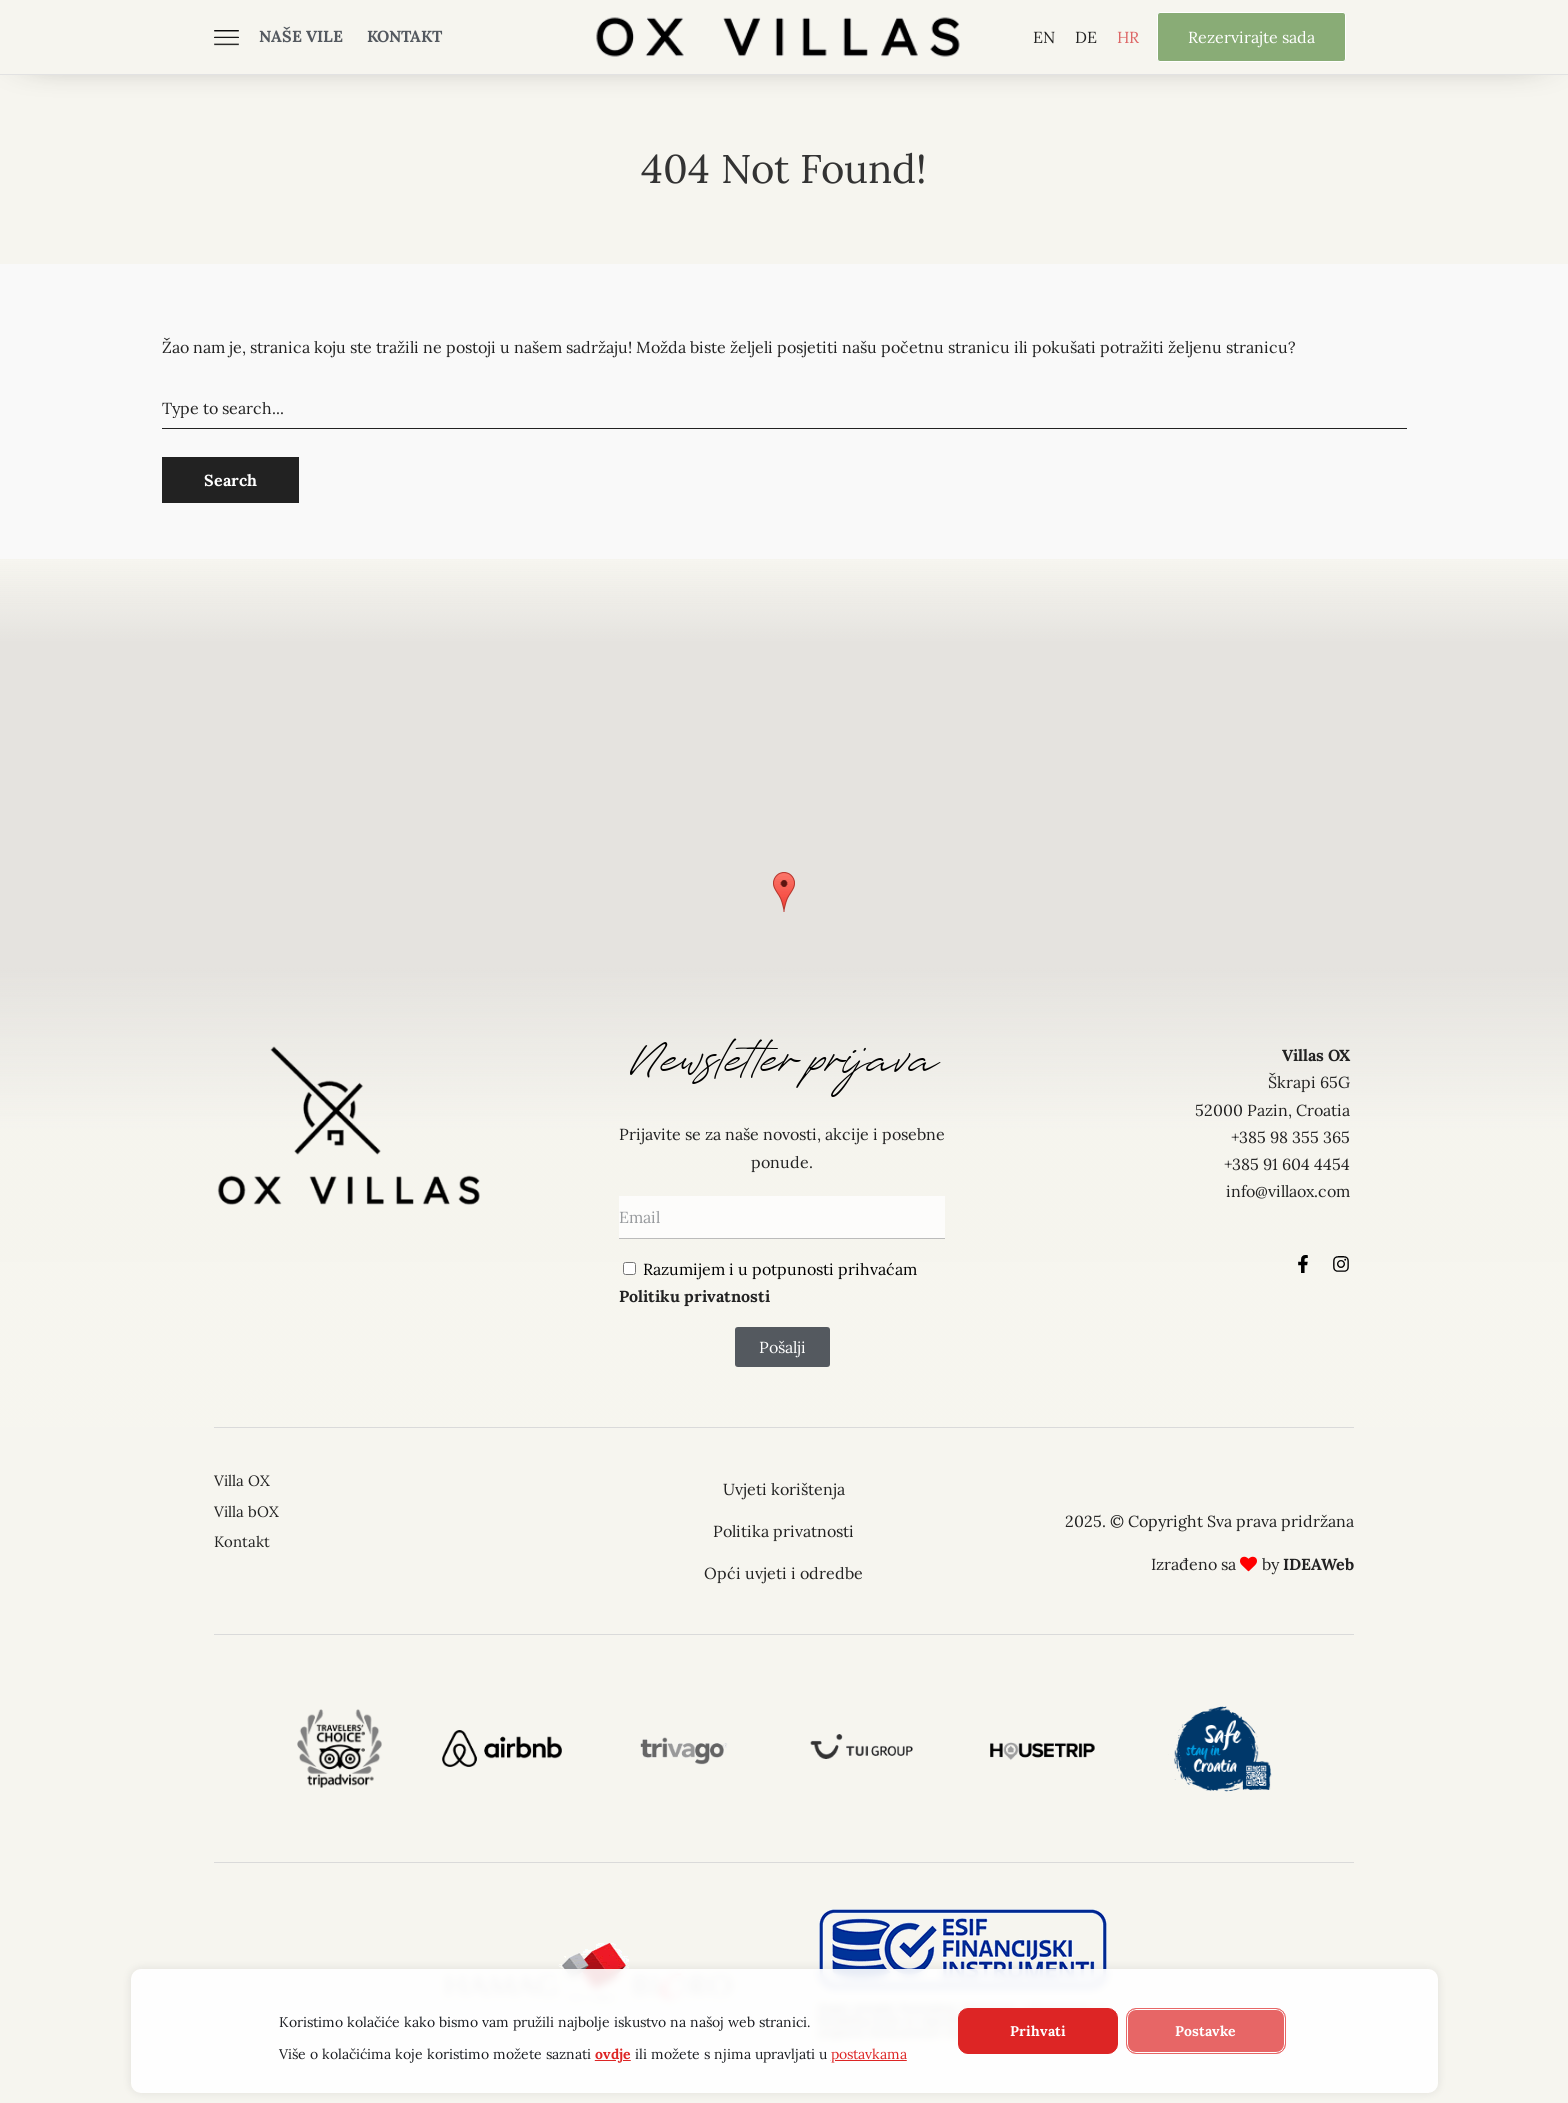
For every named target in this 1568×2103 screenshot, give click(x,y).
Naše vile (301, 36)
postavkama (868, 2054)
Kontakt (404, 36)
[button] (784, 892)
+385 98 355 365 (1290, 1137)
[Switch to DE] (1086, 36)
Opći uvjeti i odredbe (783, 1573)
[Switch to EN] (1044, 36)
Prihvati (1037, 2031)
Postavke (1205, 2031)
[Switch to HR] (1128, 36)
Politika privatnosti (783, 1531)
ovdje (612, 2054)
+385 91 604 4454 (1287, 1164)
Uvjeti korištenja (784, 1489)
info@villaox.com (1288, 1191)
